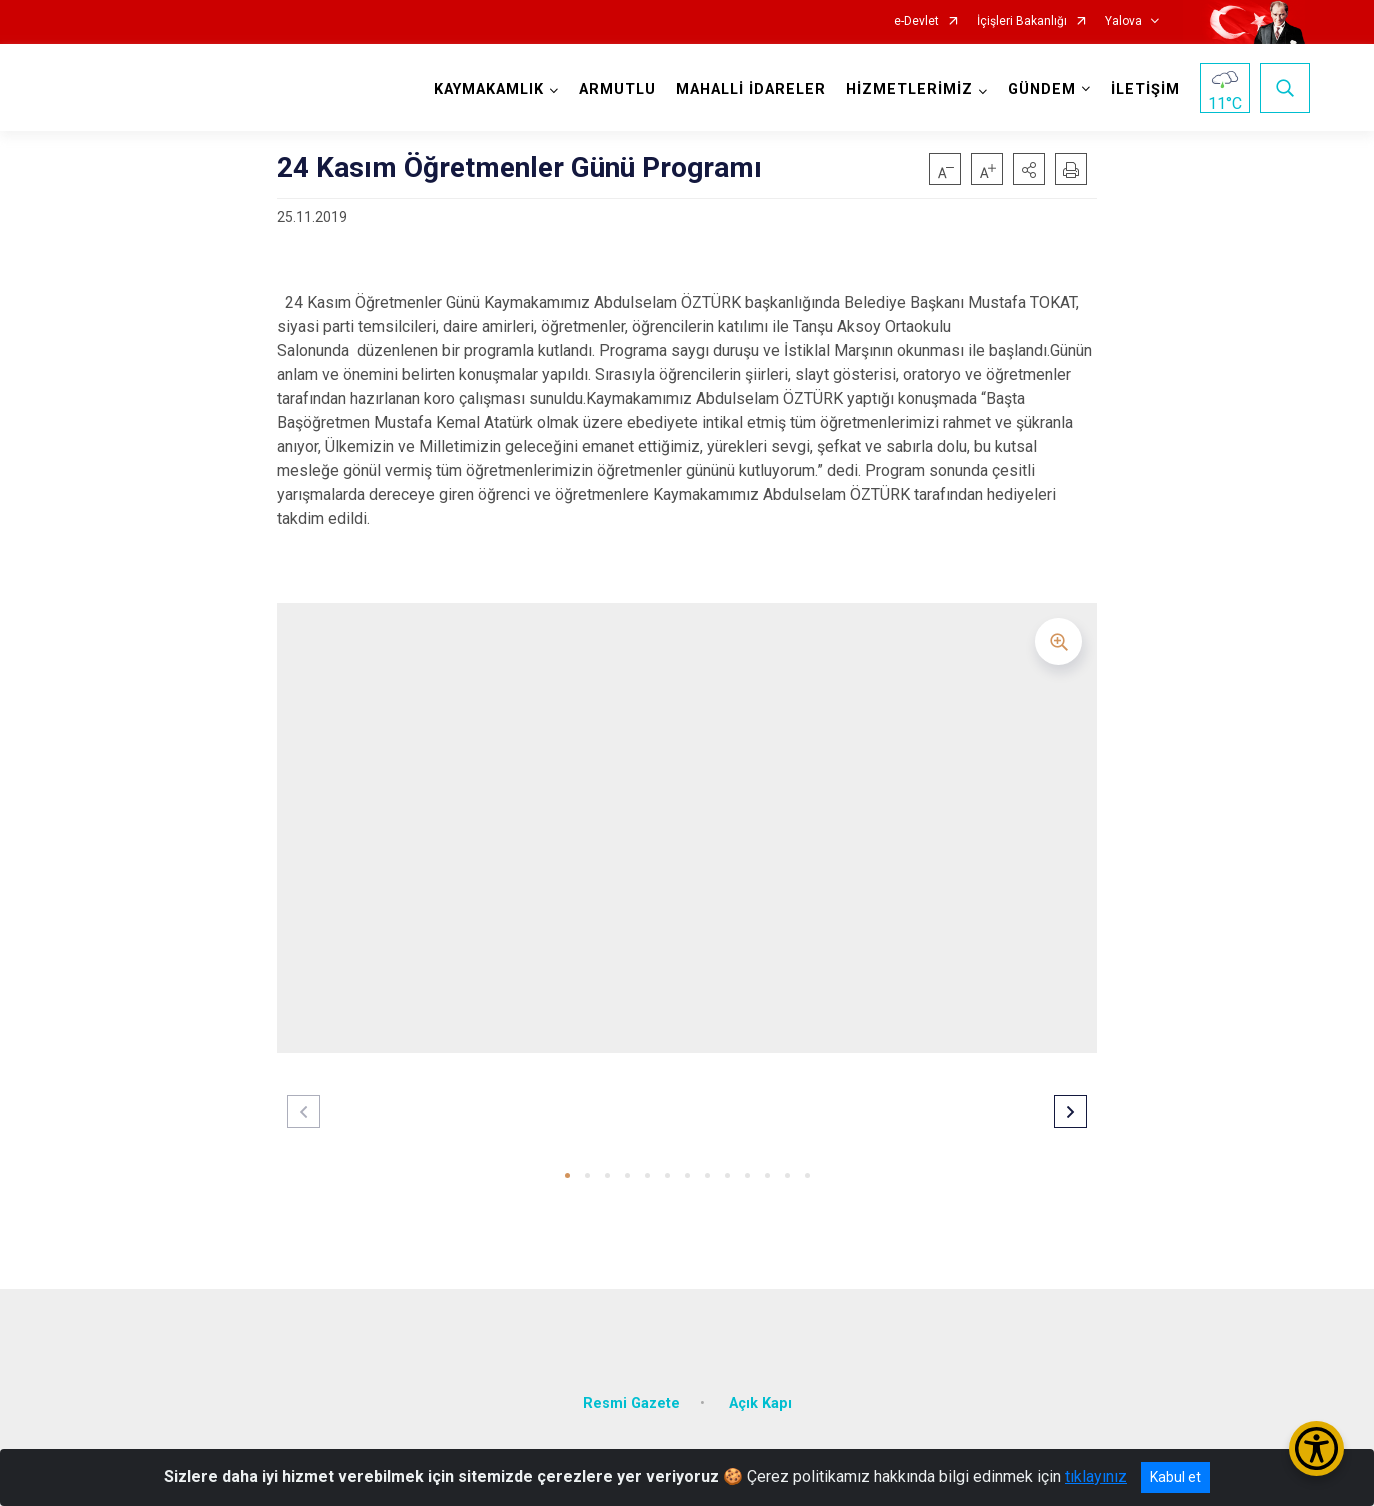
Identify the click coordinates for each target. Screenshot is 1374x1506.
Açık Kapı (760, 1401)
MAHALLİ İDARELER (751, 89)
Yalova (1123, 21)
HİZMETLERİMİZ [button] (909, 89)
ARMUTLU (617, 89)
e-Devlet (916, 21)
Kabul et (1175, 1477)
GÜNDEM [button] (1042, 89)
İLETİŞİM (1145, 89)
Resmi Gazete (631, 1401)
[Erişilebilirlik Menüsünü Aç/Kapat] (1316, 1448)
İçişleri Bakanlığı (1022, 21)
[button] (1029, 169)
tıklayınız (1096, 1476)
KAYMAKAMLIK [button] (489, 89)
